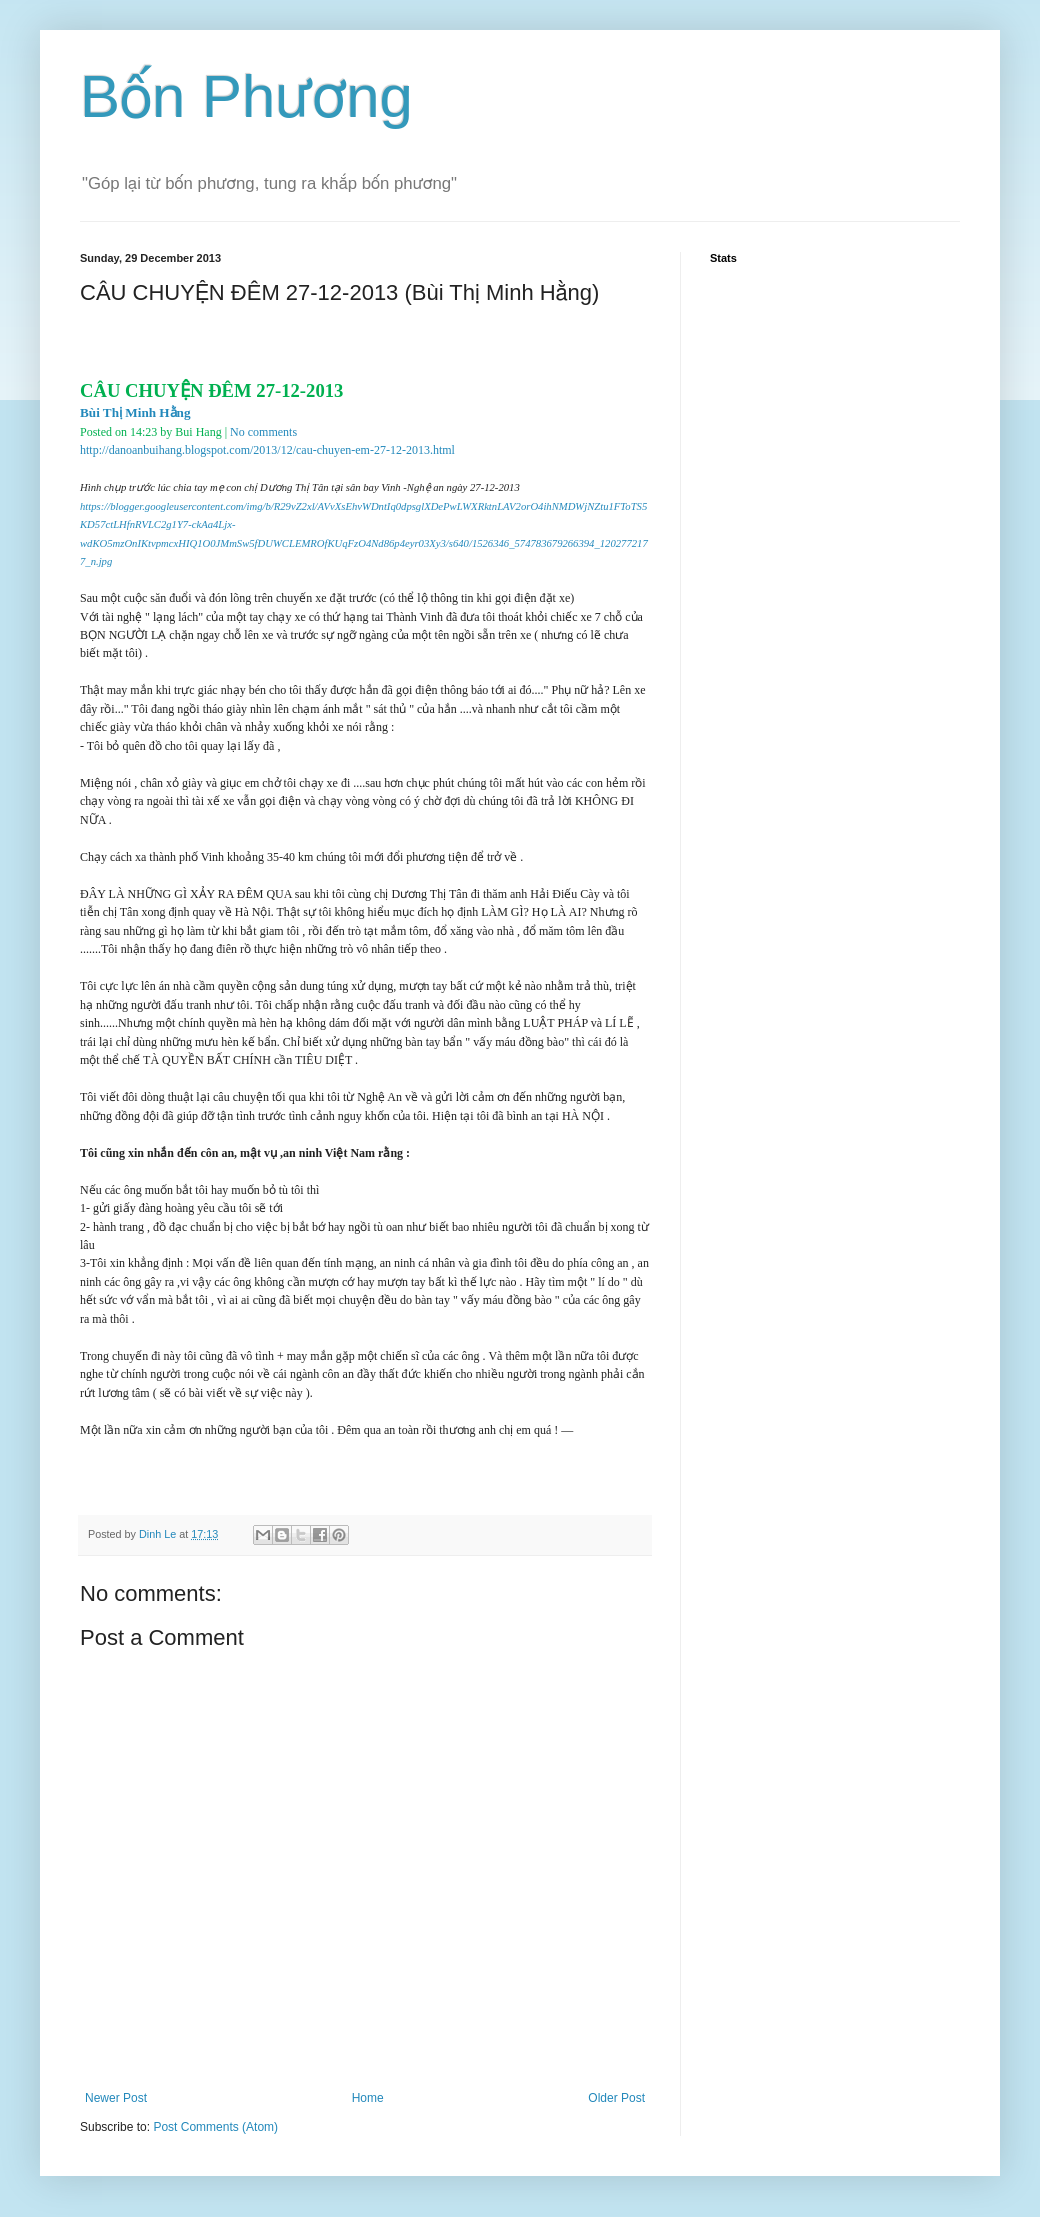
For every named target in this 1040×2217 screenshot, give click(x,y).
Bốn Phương (246, 96)
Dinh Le (159, 1534)
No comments (263, 432)
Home (368, 2098)
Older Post (616, 2098)
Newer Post (116, 2098)
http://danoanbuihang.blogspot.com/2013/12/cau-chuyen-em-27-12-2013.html (267, 450)
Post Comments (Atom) (215, 2127)
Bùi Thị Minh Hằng (135, 412)
